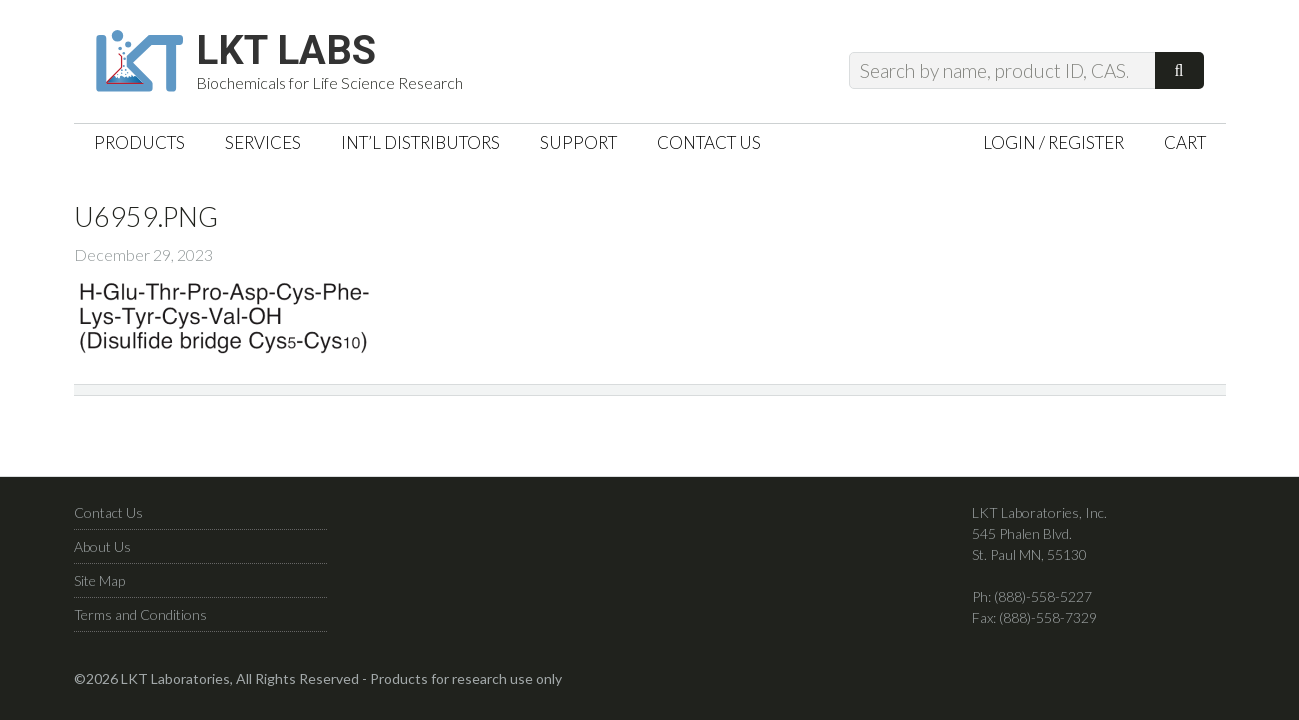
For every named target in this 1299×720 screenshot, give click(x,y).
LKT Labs (286, 51)
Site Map (99, 580)
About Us (102, 546)
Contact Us (108, 512)
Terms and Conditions (140, 614)
